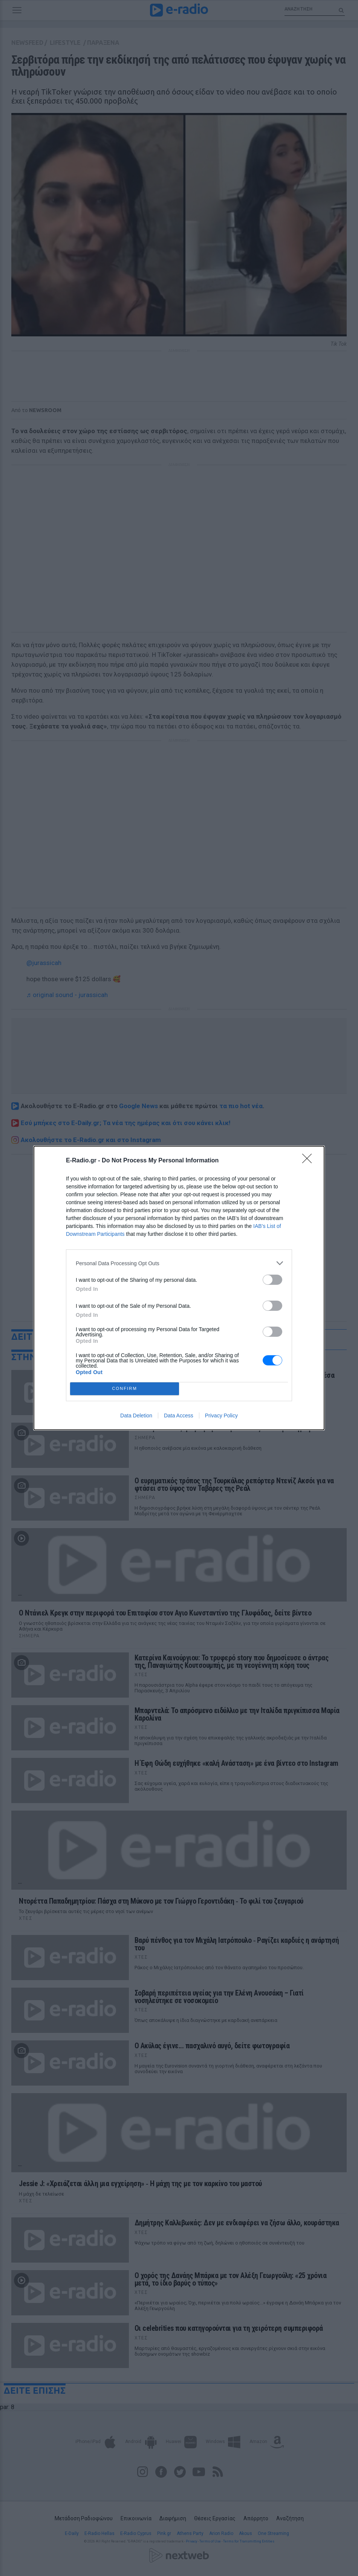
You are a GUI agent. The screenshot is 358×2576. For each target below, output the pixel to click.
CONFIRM (124, 1389)
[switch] (272, 1280)
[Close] (309, 1161)
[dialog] (179, 1288)
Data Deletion (136, 1415)
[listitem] (179, 1263)
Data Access (178, 1415)
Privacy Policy (221, 1415)
